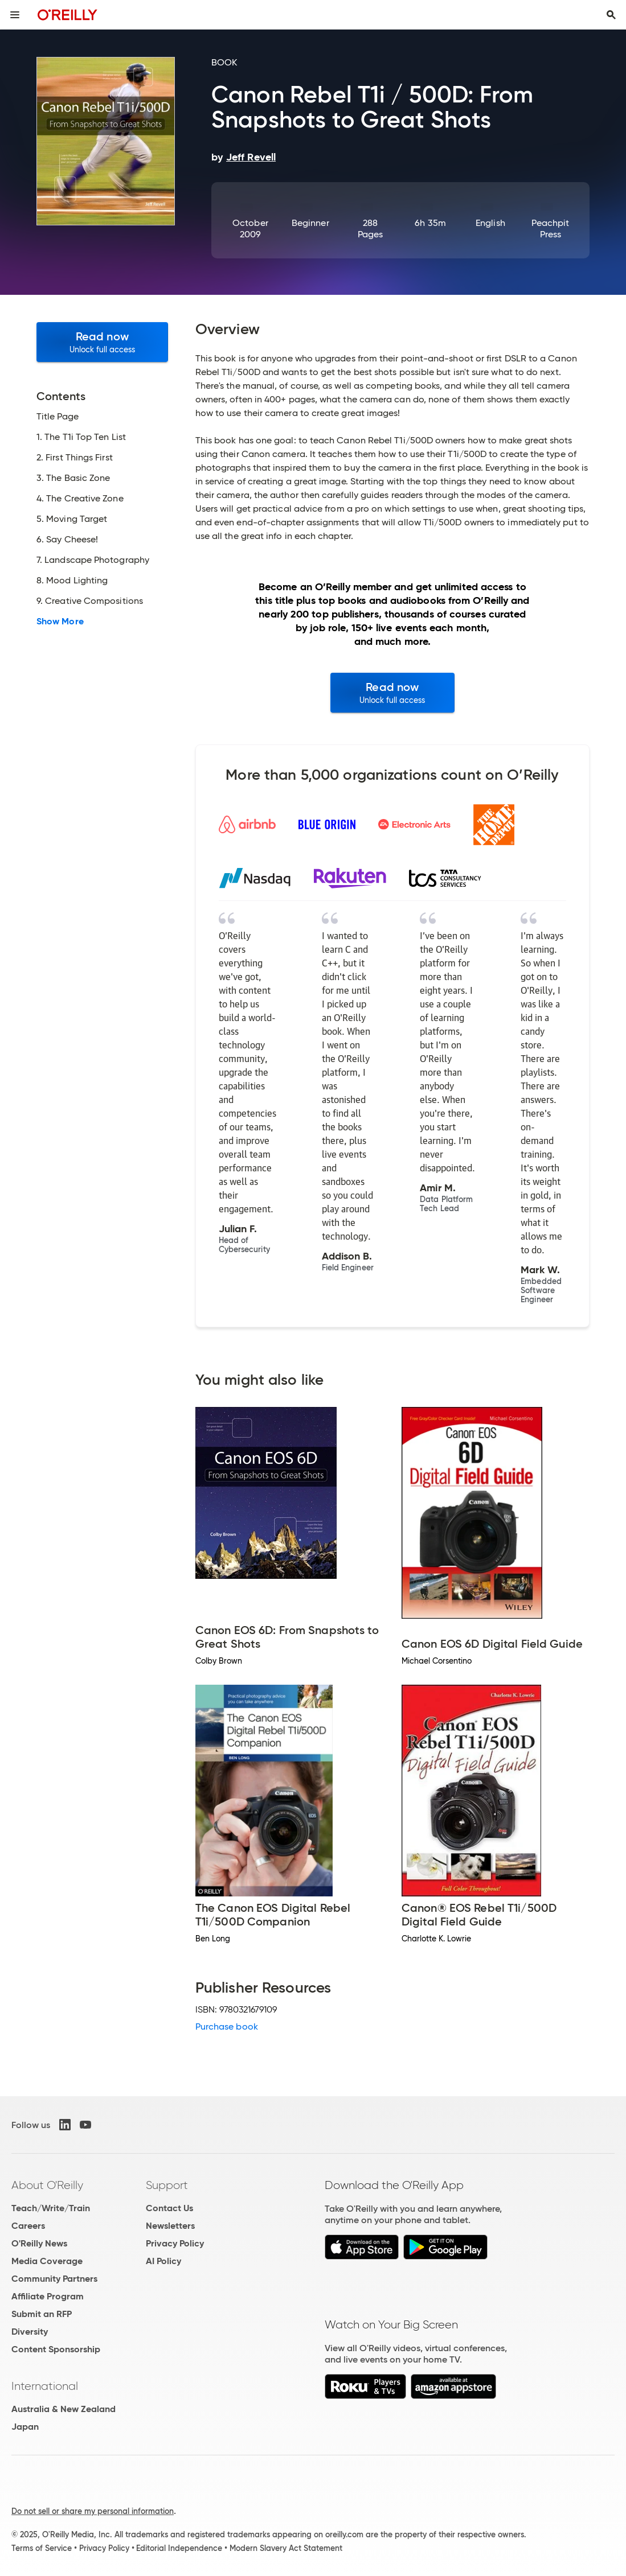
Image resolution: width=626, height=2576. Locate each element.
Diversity (29, 2332)
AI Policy (163, 2261)
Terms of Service (41, 2548)
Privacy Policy (175, 2243)
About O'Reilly (47, 2185)
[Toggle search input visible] (611, 14)
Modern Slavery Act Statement (286, 2548)
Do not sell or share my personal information (92, 2511)
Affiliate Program (47, 2296)
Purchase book (226, 2026)
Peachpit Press (550, 228)
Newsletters (170, 2226)
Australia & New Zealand (63, 2409)
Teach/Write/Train (50, 2208)
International (44, 2386)
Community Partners (54, 2279)
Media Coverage (47, 2261)
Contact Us (169, 2208)
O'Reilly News (39, 2243)
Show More (60, 621)
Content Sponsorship (55, 2349)
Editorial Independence (179, 2548)
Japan (25, 2427)
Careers (28, 2226)
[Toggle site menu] (14, 14)
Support (167, 2185)
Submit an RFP (41, 2314)
